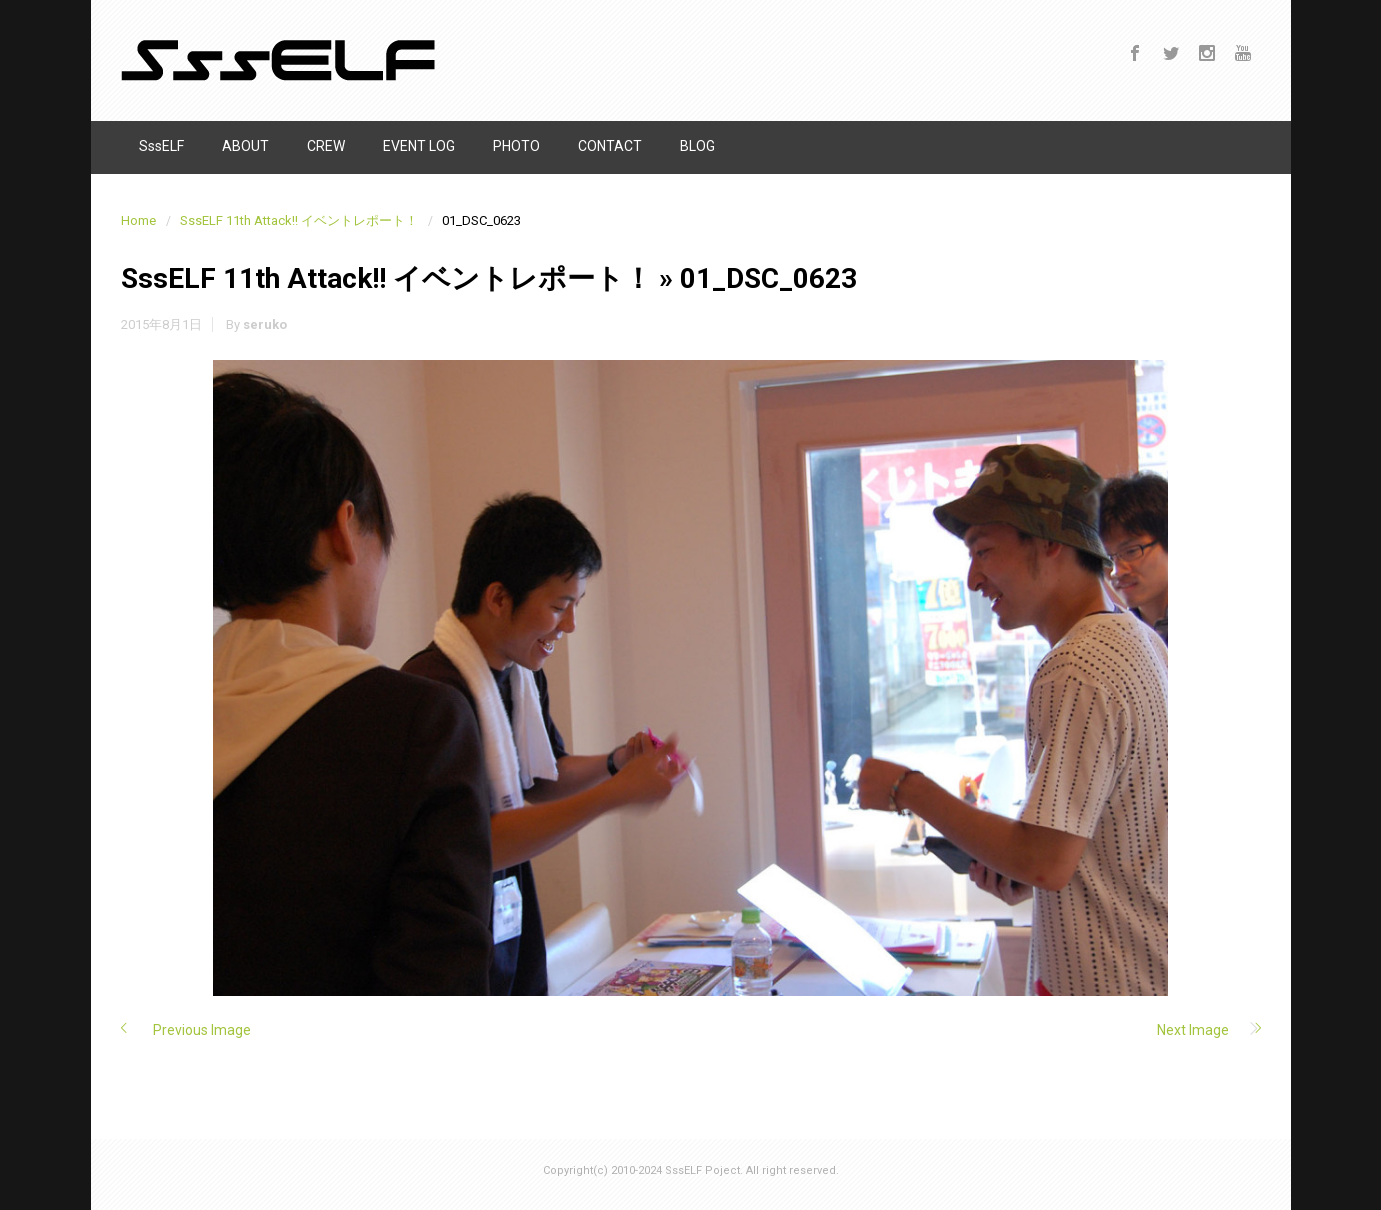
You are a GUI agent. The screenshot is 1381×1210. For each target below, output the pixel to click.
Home (138, 220)
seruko (265, 324)
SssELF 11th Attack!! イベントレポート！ (299, 220)
